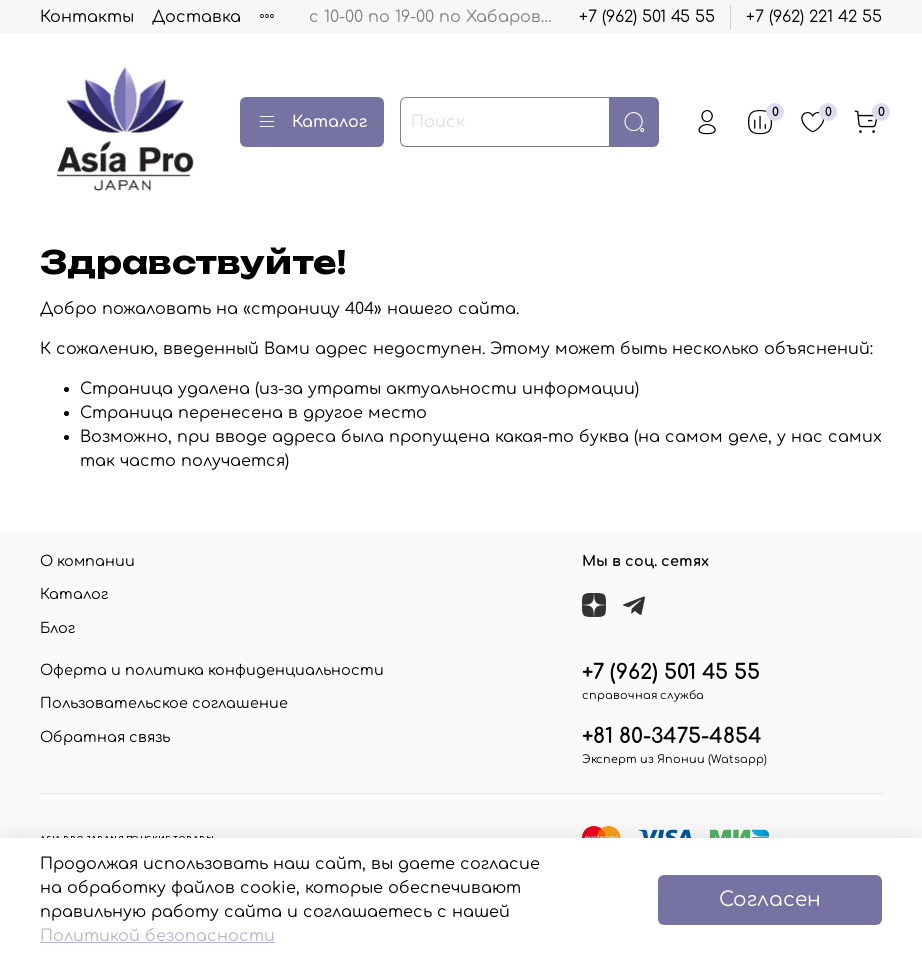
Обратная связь (105, 737)
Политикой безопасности (157, 936)
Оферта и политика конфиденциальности (212, 670)
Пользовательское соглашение (164, 703)
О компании (87, 561)
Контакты (87, 17)
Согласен (770, 899)
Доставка (196, 17)
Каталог (312, 122)
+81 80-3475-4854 (672, 736)
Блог (57, 628)
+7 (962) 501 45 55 (647, 17)
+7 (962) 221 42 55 (814, 17)
